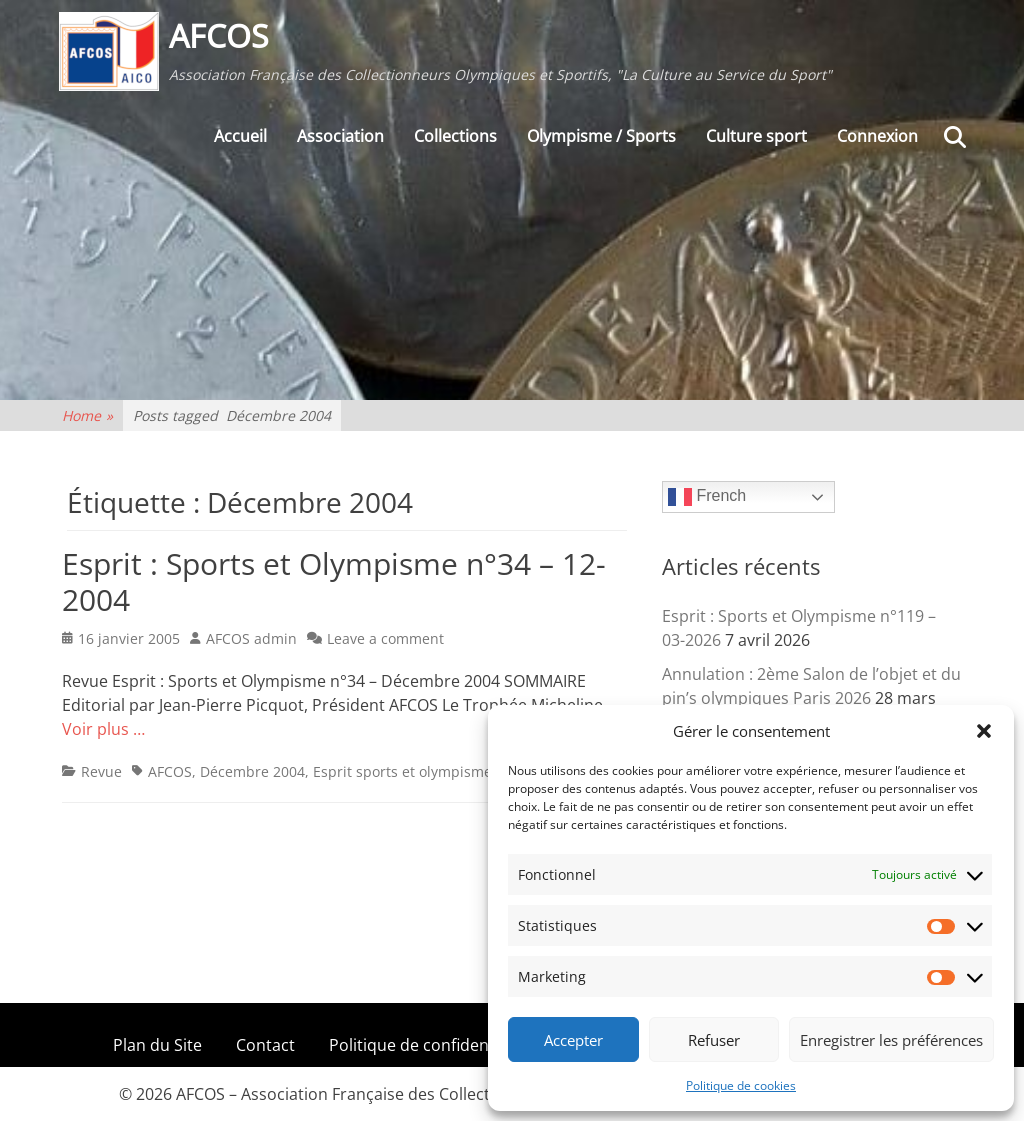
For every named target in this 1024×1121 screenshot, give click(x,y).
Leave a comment (385, 638)
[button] (984, 731)
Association (340, 141)
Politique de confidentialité (430, 1045)
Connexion (877, 141)
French (707, 497)
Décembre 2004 (252, 771)
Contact (265, 1045)
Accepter (573, 1040)
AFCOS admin (251, 638)
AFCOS (222, 38)
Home (87, 415)
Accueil (240, 141)
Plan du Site (157, 1045)
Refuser (714, 1040)
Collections (455, 141)
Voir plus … (103, 729)
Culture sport (756, 141)
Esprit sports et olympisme (402, 771)
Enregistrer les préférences (891, 1040)
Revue (101, 771)
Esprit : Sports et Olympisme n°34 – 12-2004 (334, 581)
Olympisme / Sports (601, 141)
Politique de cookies (741, 1085)
